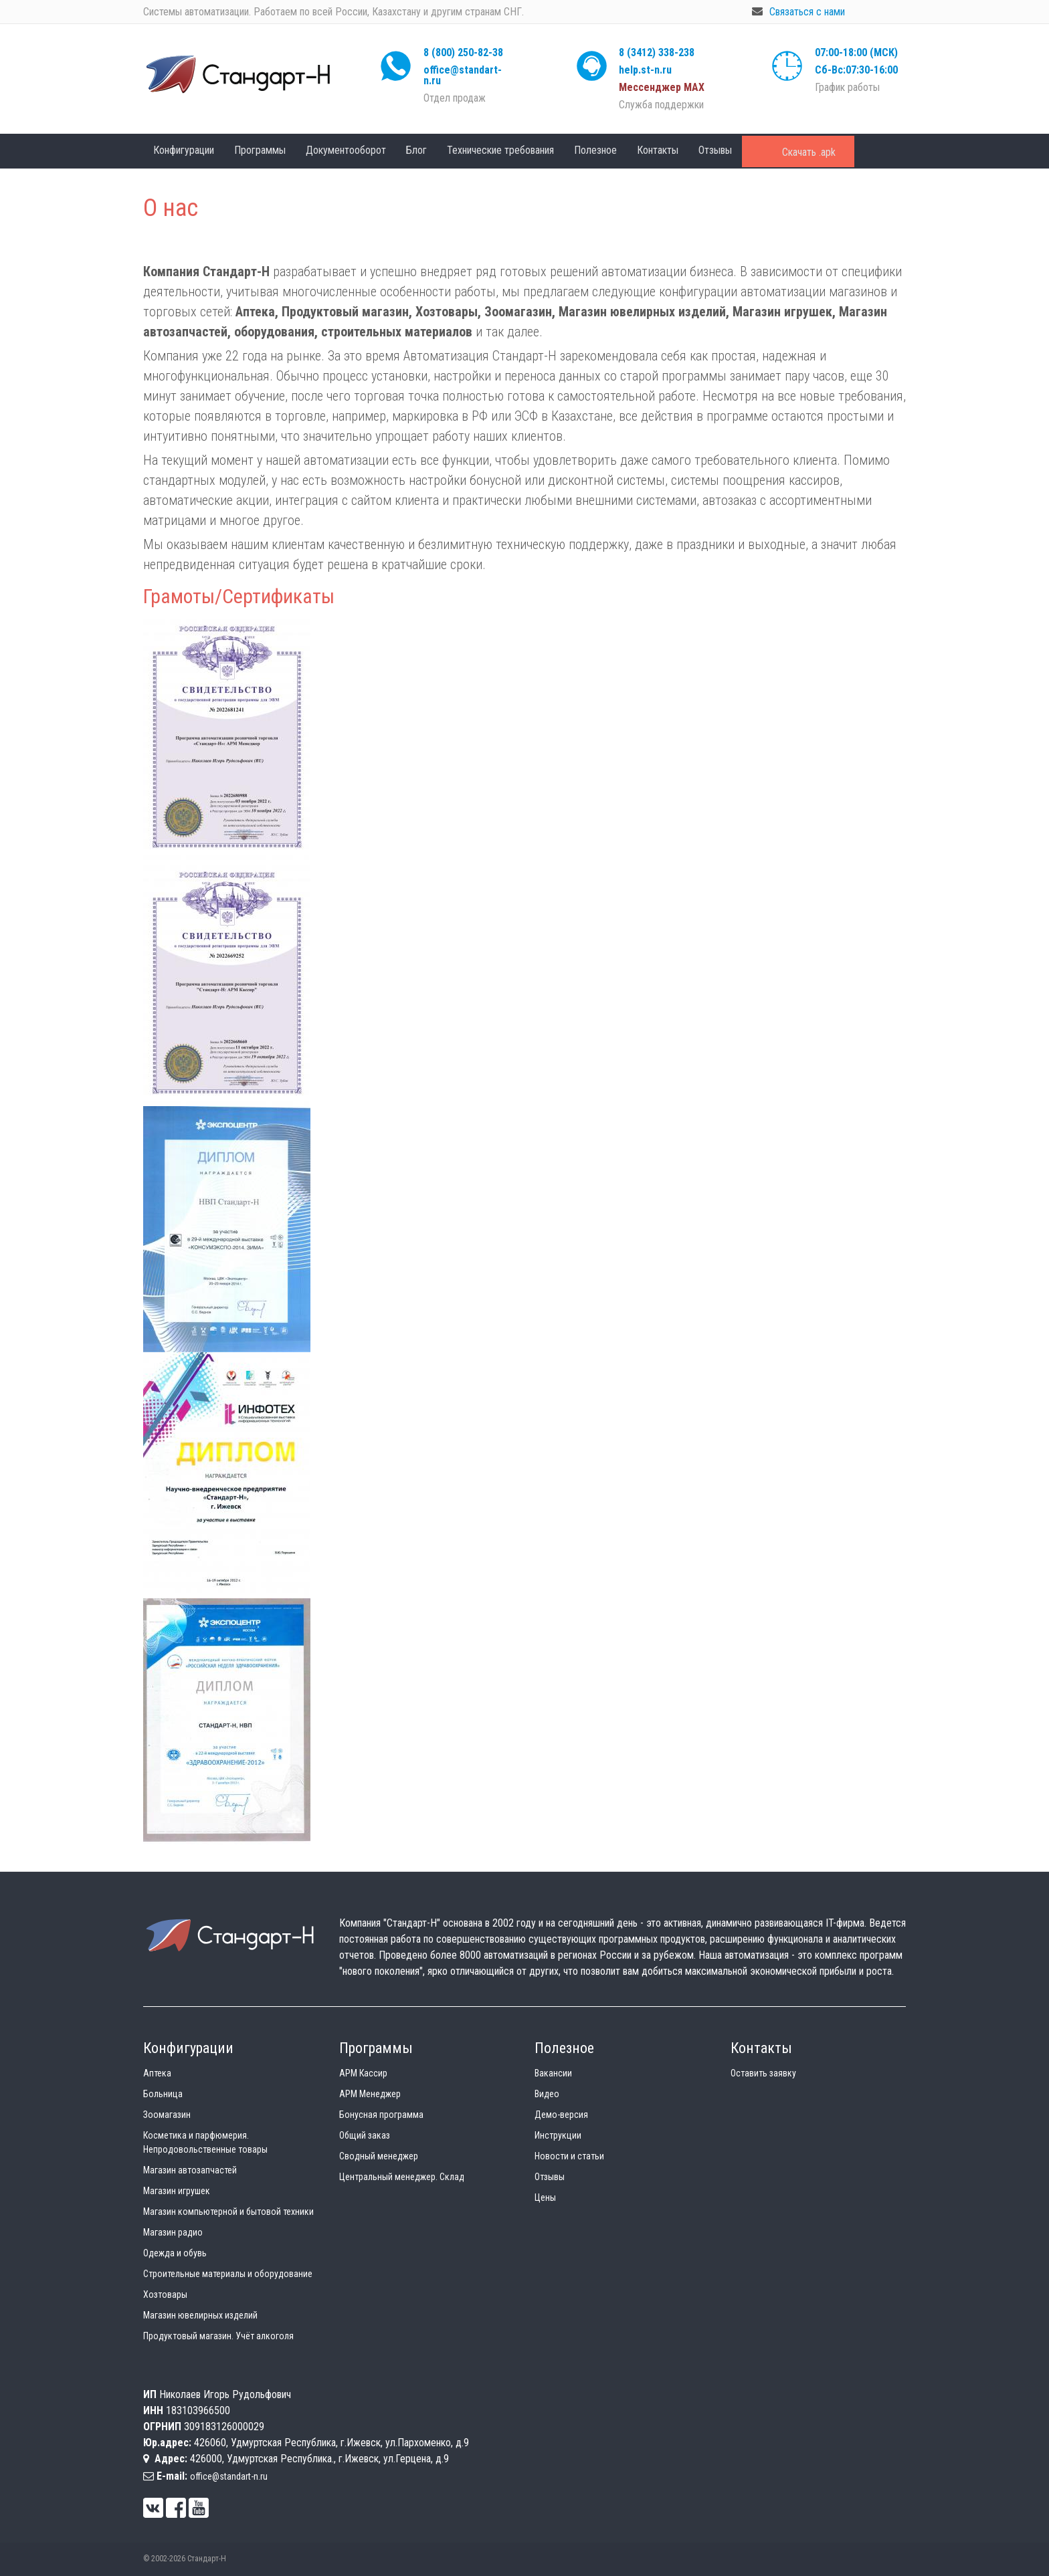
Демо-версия (561, 2114)
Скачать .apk (809, 152)
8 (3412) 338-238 (656, 52)
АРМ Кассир (363, 2073)
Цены (545, 2197)
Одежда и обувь (175, 2253)
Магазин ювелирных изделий (200, 2315)
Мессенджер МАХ (661, 87)
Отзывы (715, 150)
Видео (547, 2093)
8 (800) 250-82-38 (463, 52)
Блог (416, 150)
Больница (163, 2093)
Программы (260, 150)
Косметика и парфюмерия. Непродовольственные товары (205, 2142)
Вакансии (553, 2073)
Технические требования (500, 150)
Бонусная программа (381, 2114)
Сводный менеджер (378, 2156)
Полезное (595, 150)
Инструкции (558, 2135)
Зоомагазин (167, 2114)
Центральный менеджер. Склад (401, 2176)
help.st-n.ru (645, 70)
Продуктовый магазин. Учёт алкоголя (218, 2336)
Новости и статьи (569, 2156)
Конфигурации (183, 150)
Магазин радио (173, 2232)
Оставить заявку (763, 2073)
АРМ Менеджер (370, 2093)
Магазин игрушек (176, 2190)
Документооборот (346, 150)
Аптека (157, 2073)
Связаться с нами (807, 11)
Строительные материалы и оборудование (227, 2273)
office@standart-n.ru (462, 75)
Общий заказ (364, 2135)
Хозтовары (165, 2294)
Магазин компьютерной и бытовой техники (228, 2211)
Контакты (657, 150)
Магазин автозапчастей (190, 2170)
